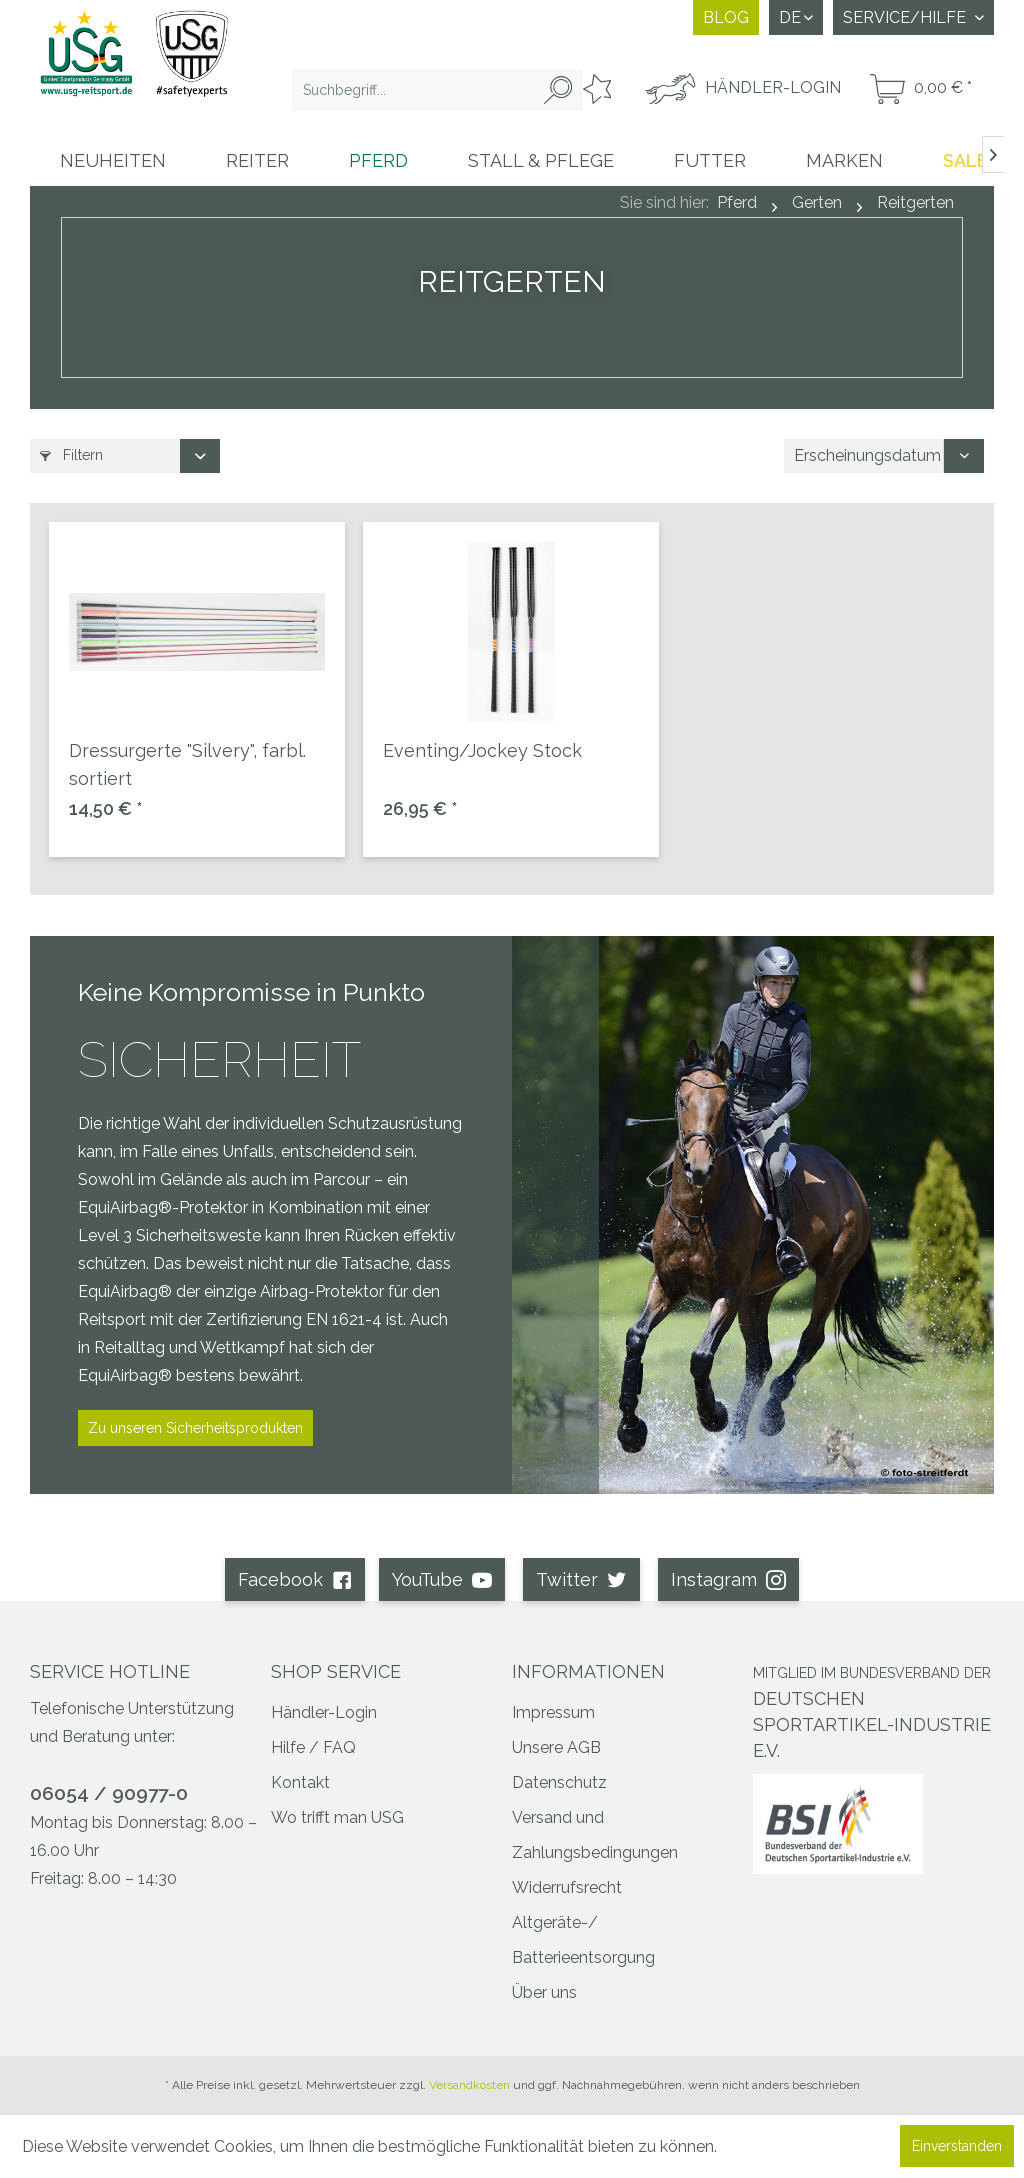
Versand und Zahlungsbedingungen (595, 1835)
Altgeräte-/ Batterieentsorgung (583, 1940)
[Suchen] (558, 90)
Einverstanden (957, 2146)
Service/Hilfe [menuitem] (906, 17)
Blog (726, 17)
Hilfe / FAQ (313, 1747)
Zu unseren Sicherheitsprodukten (195, 1428)
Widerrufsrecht (567, 1887)
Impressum (553, 1712)
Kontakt (300, 1782)
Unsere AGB (556, 1747)
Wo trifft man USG (337, 1817)
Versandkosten (469, 2085)
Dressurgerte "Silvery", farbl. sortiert (187, 764)
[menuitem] (437, 90)
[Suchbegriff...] (437, 90)
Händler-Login (324, 1712)
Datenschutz (559, 1782)
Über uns (544, 1992)
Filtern (71, 455)
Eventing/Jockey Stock (482, 750)
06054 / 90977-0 (109, 1793)
